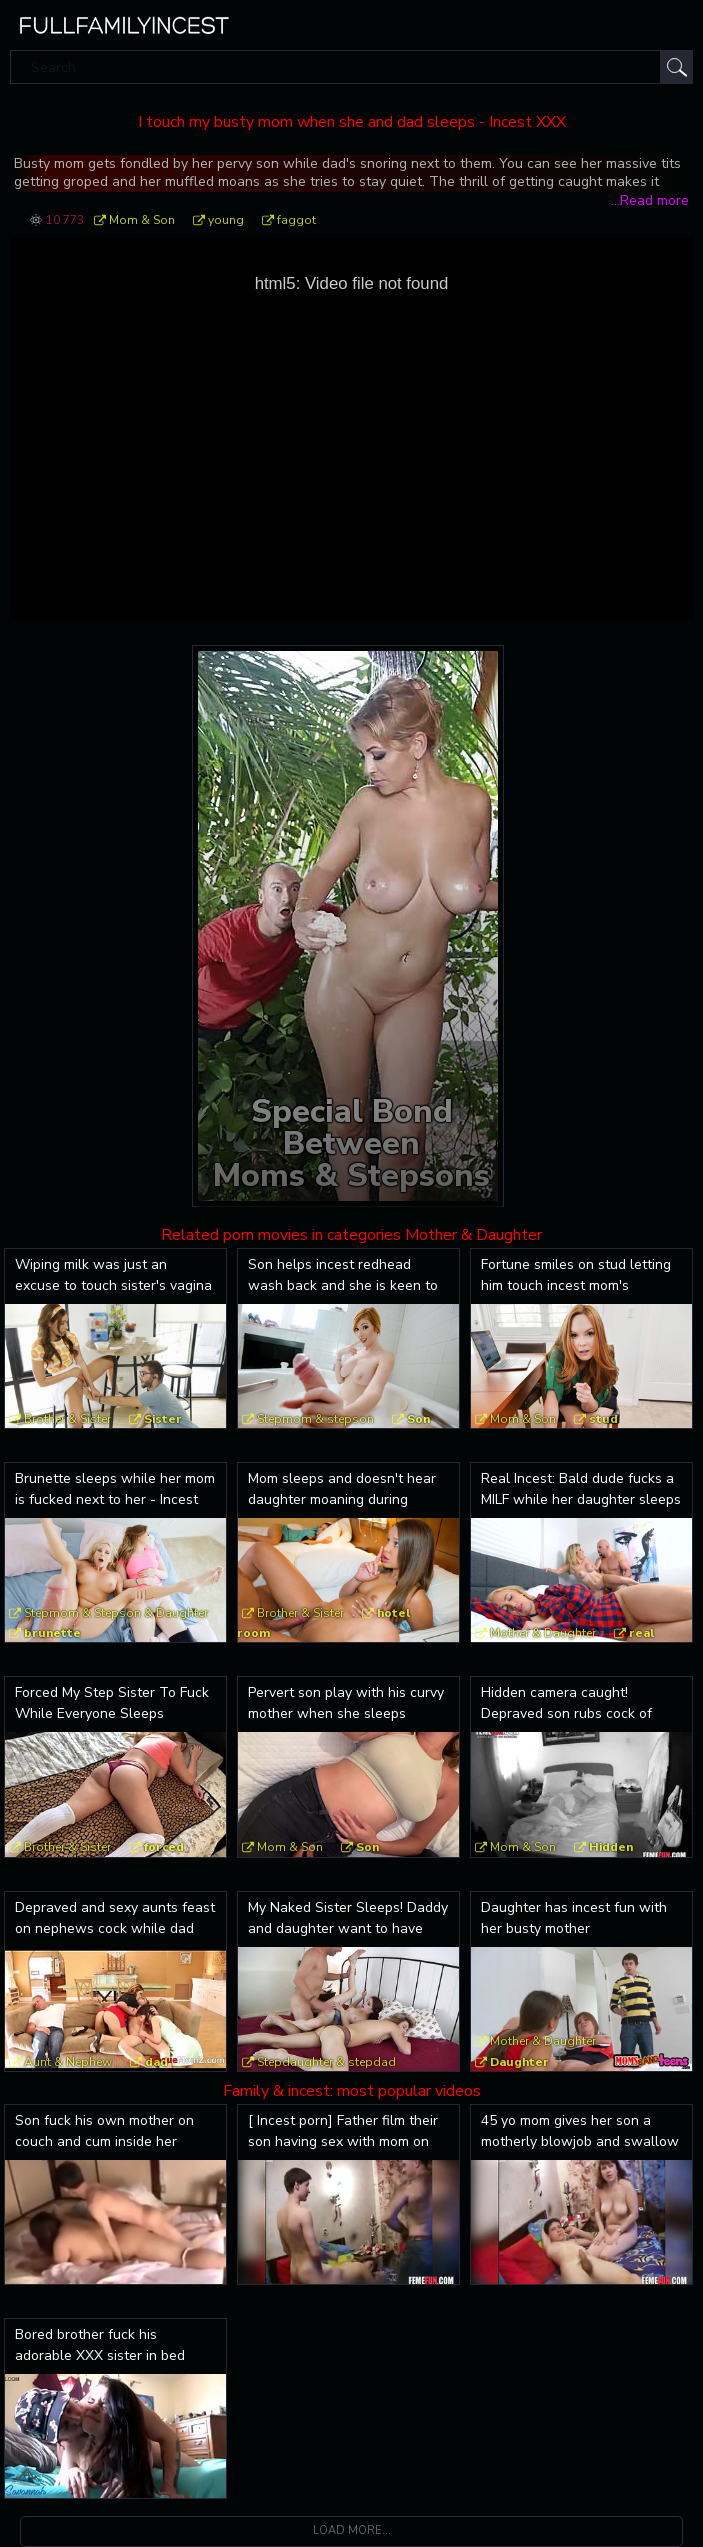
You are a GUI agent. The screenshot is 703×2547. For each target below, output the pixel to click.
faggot (296, 220)
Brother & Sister (67, 1419)
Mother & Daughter (543, 1633)
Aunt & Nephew (68, 2062)
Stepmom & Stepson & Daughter (116, 1613)
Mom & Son (142, 220)
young (226, 220)
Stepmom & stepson (315, 1419)
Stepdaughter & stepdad (326, 2062)
